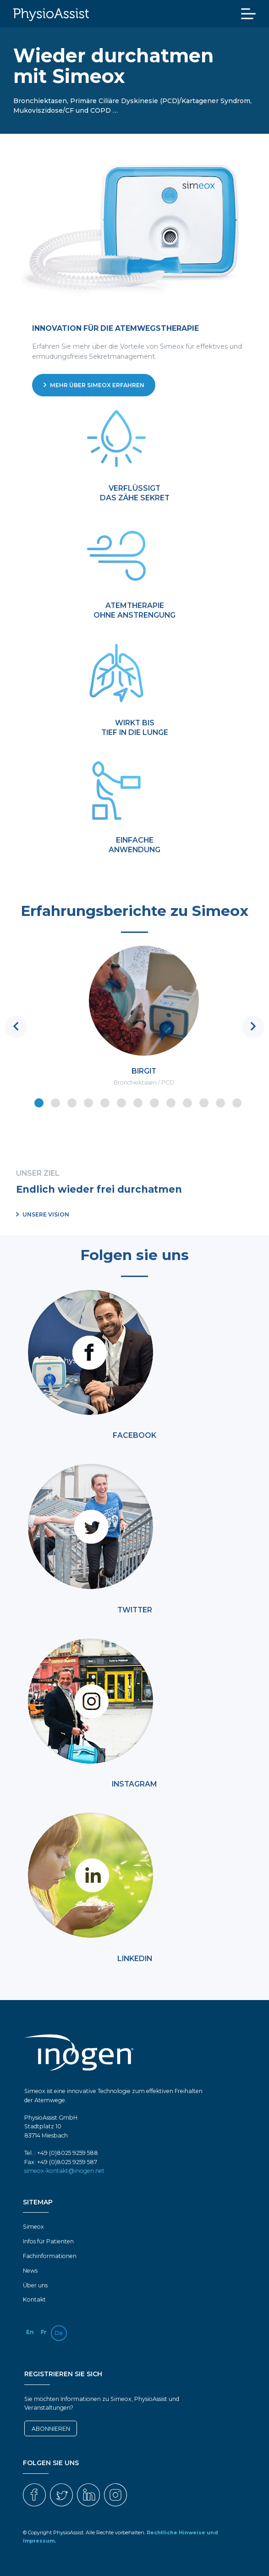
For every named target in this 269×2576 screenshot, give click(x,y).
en (29, 2332)
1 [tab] (38, 1102)
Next (253, 1026)
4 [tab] (88, 1102)
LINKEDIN (134, 1958)
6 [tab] (121, 1102)
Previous (16, 1026)
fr (44, 2332)
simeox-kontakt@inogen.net (64, 2170)
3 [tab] (71, 1102)
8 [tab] (154, 1102)
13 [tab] (236, 1102)
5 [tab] (104, 1102)
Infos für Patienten (48, 2241)
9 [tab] (170, 1102)
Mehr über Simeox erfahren (94, 385)
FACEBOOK (134, 1435)
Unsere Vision (42, 1214)
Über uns (35, 2285)
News (30, 2270)
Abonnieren (51, 2428)
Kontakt (34, 2299)
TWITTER (134, 1610)
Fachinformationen (50, 2256)
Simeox (33, 2226)
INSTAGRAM (134, 1784)
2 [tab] (55, 1102)
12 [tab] (220, 1102)
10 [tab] (187, 1102)
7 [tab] (137, 1102)
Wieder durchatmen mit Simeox (113, 66)
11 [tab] (203, 1102)
